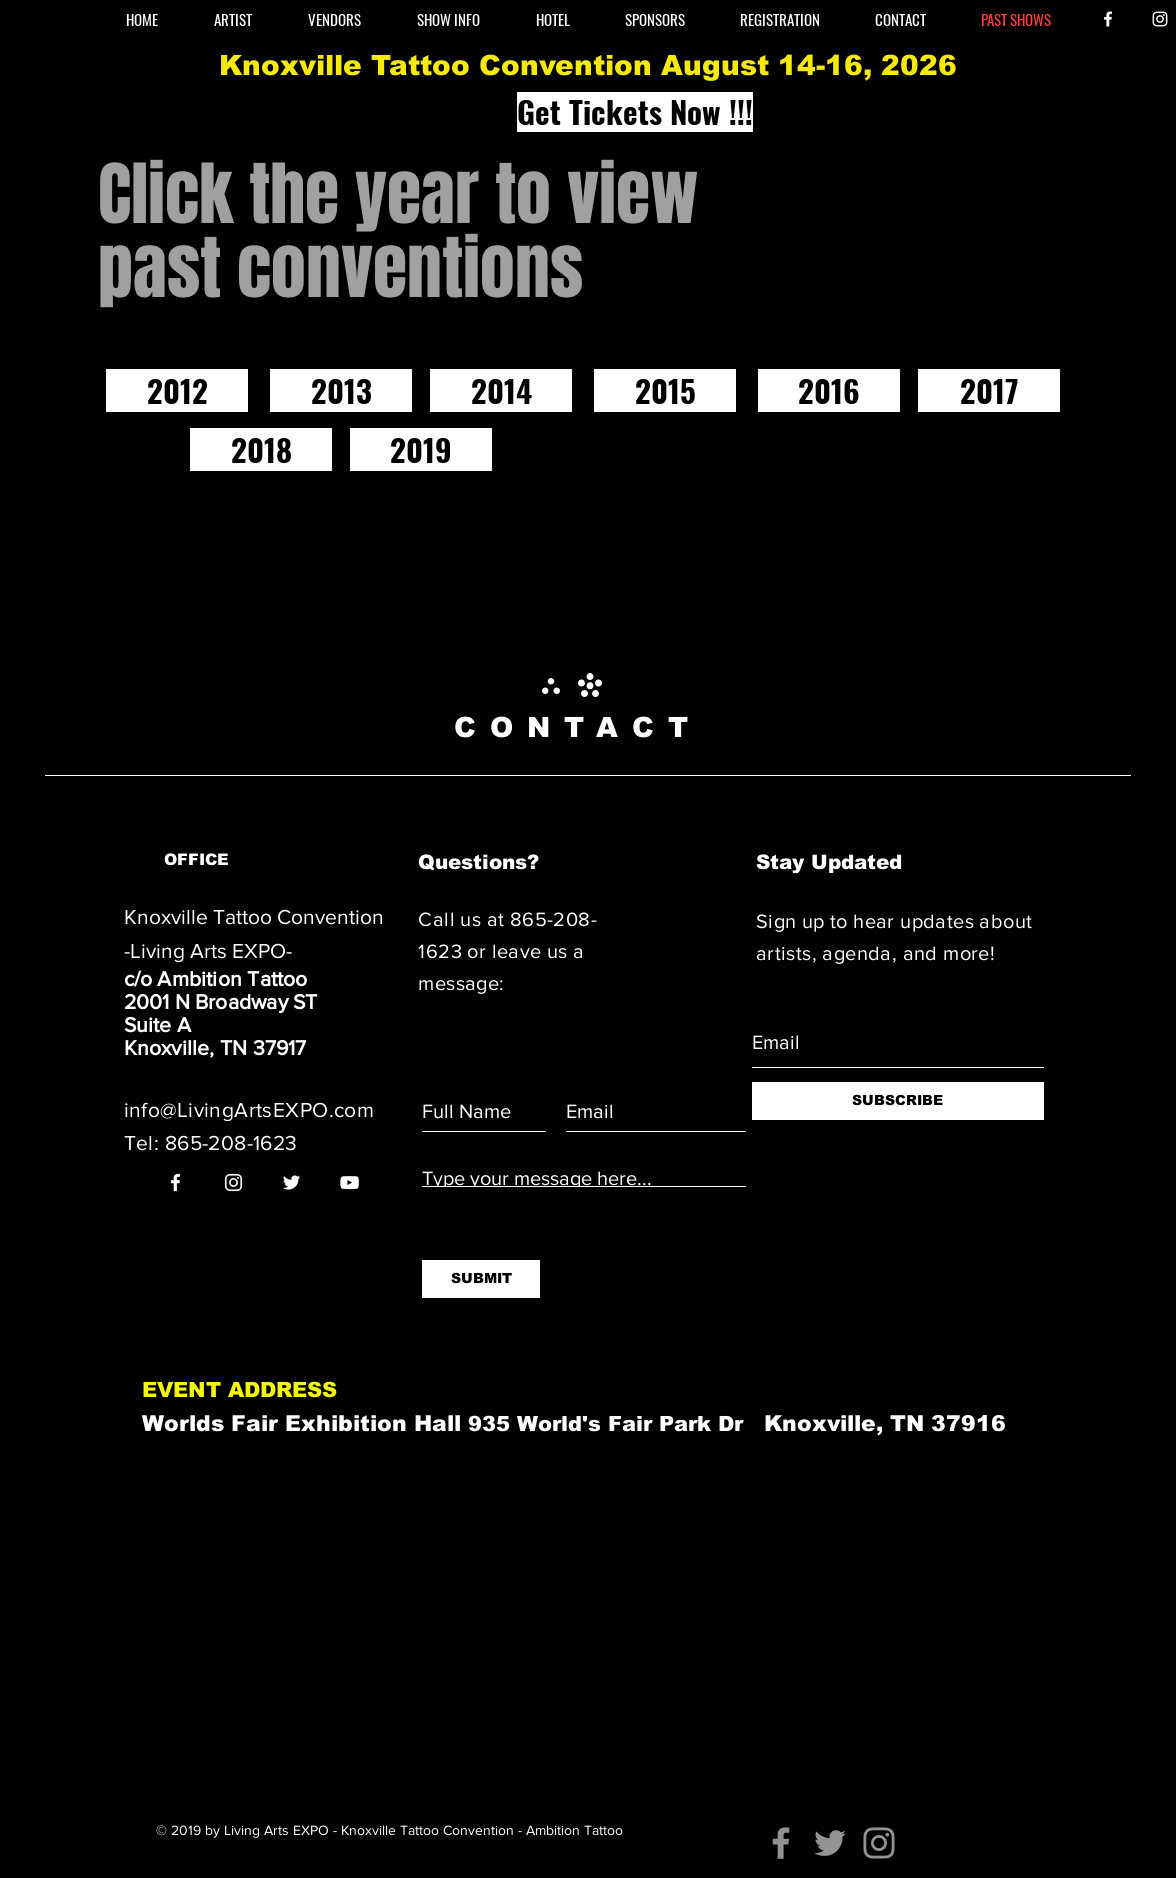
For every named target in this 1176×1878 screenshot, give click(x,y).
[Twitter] (830, 1843)
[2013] (341, 390)
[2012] (177, 390)
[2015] (665, 390)
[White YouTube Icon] (349, 1182)
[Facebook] (781, 1843)
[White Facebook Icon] (1108, 19)
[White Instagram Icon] (1160, 19)
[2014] (501, 390)
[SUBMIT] (481, 1279)
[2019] (421, 449)
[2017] (989, 390)
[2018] (261, 449)
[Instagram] (879, 1843)
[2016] (829, 390)
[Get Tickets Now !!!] (635, 112)
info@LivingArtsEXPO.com (249, 1109)
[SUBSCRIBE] (898, 1101)
